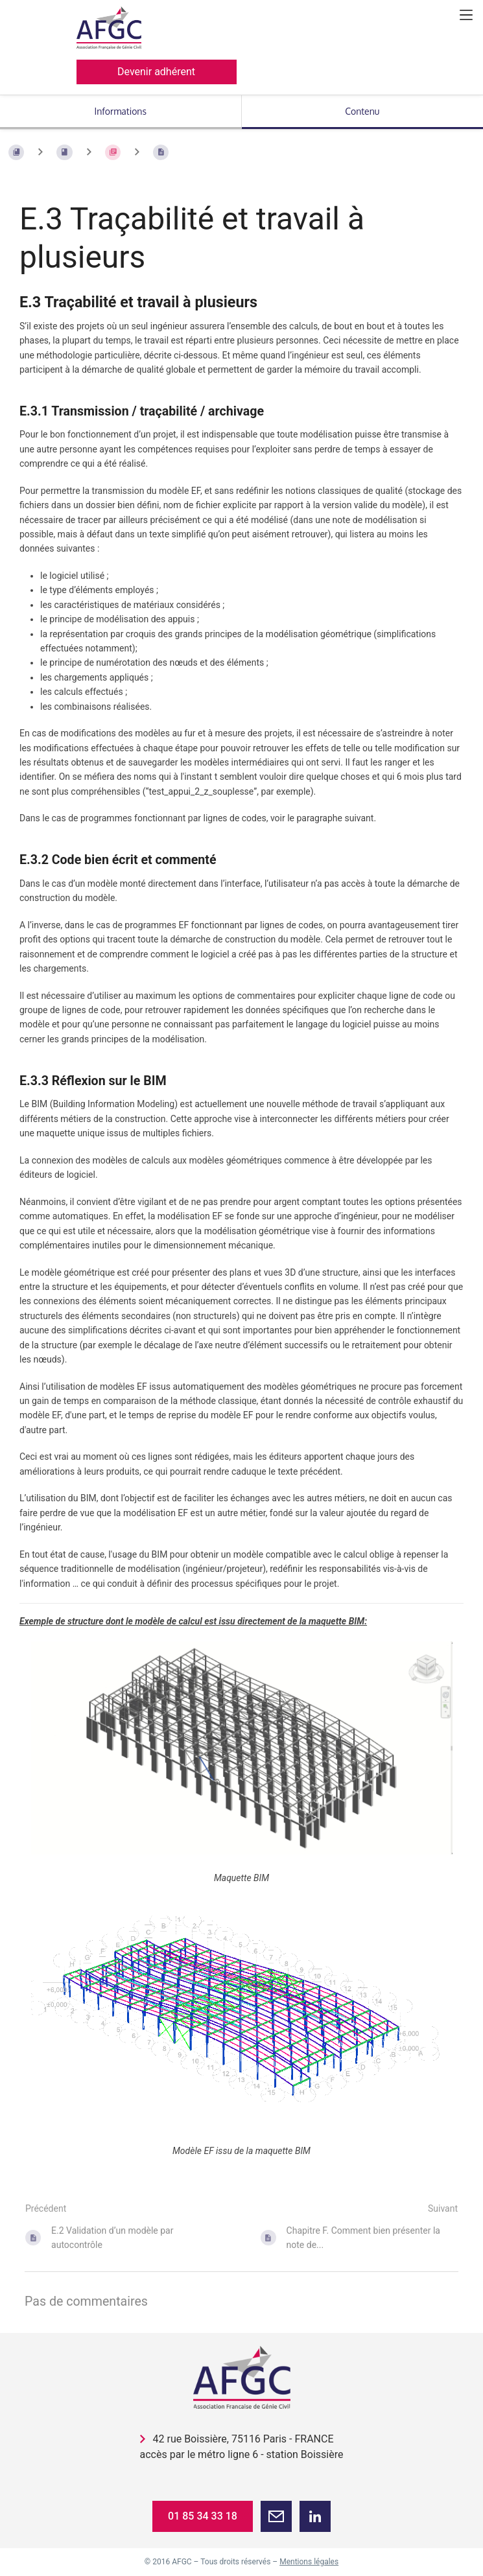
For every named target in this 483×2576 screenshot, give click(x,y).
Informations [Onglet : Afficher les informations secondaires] (121, 111)
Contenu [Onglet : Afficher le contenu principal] (362, 111)
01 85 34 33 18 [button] (202, 2516)
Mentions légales (308, 2561)
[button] (276, 2516)
